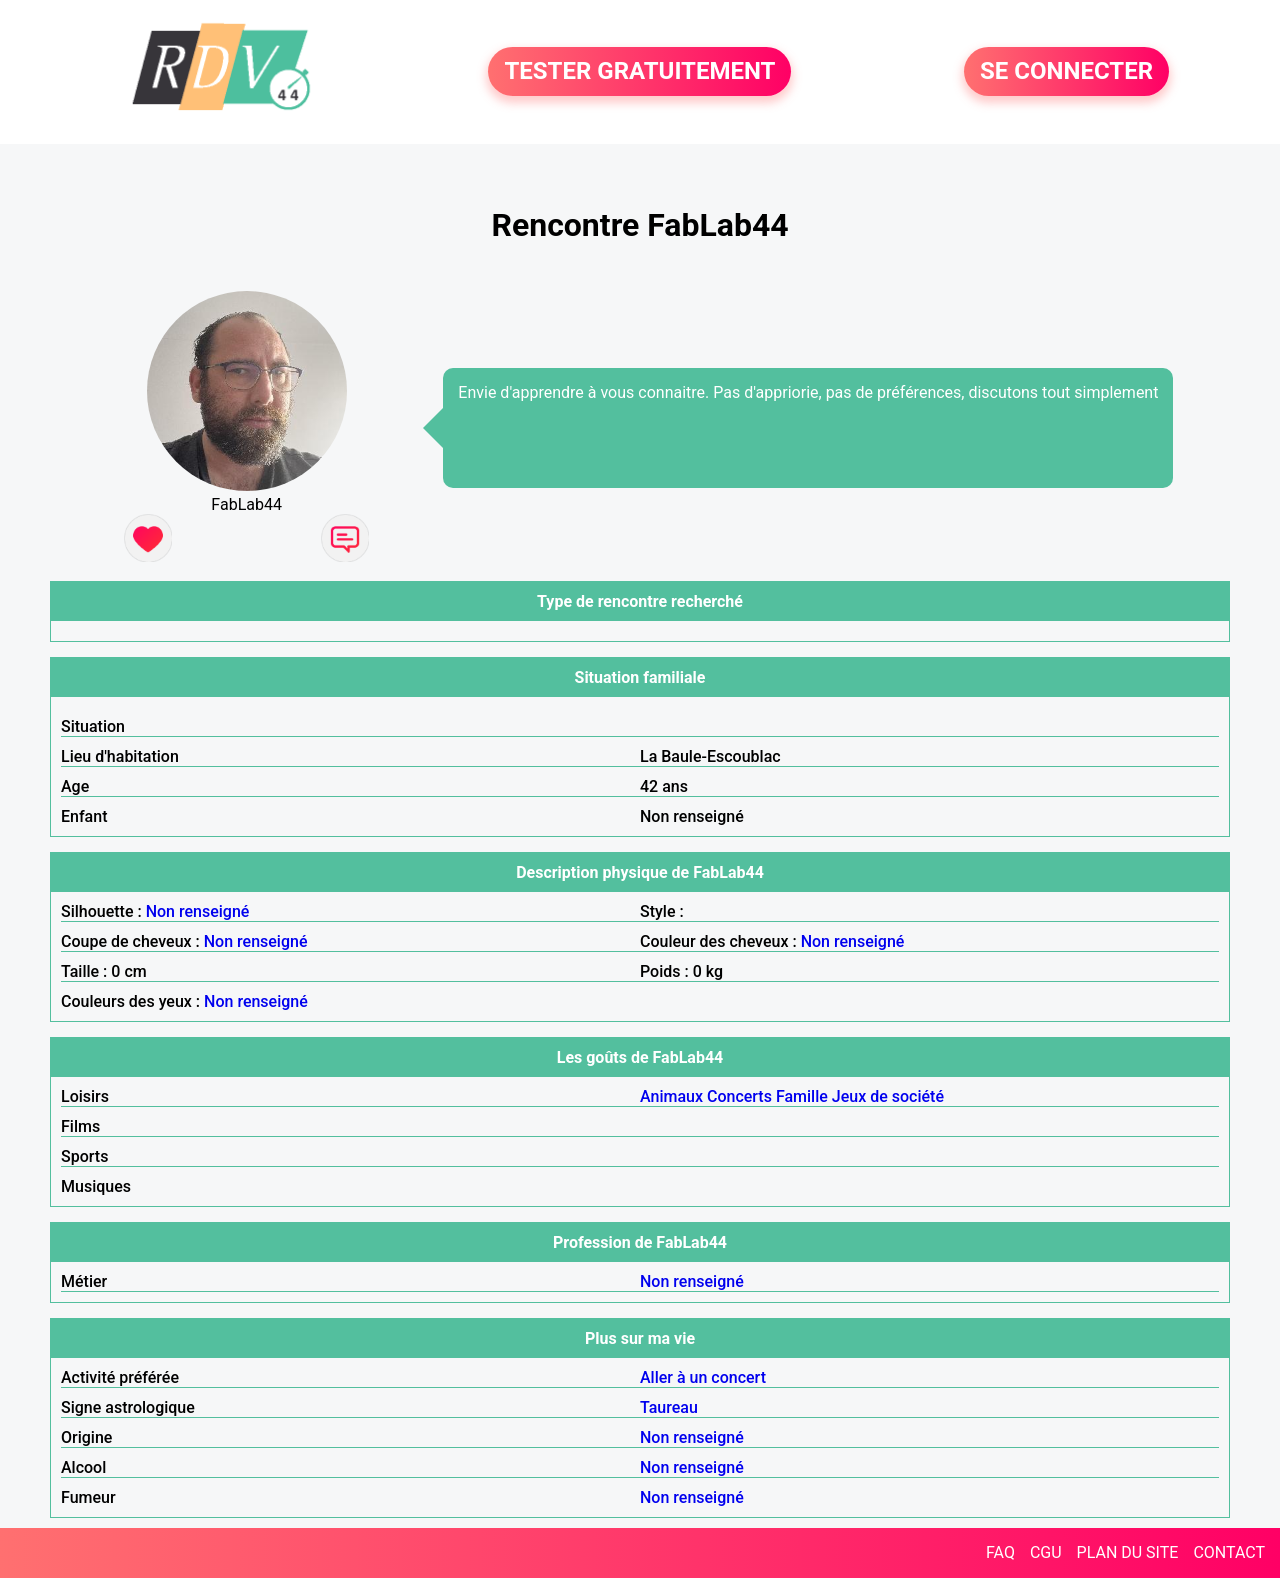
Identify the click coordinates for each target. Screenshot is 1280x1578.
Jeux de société (888, 1096)
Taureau (669, 1407)
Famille (802, 1096)
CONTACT (1229, 1552)
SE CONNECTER (1066, 72)
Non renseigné (198, 911)
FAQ (1000, 1552)
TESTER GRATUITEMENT (639, 72)
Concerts (739, 1096)
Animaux (671, 1096)
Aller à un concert (703, 1377)
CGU (1046, 1552)
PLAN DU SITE (1128, 1552)
